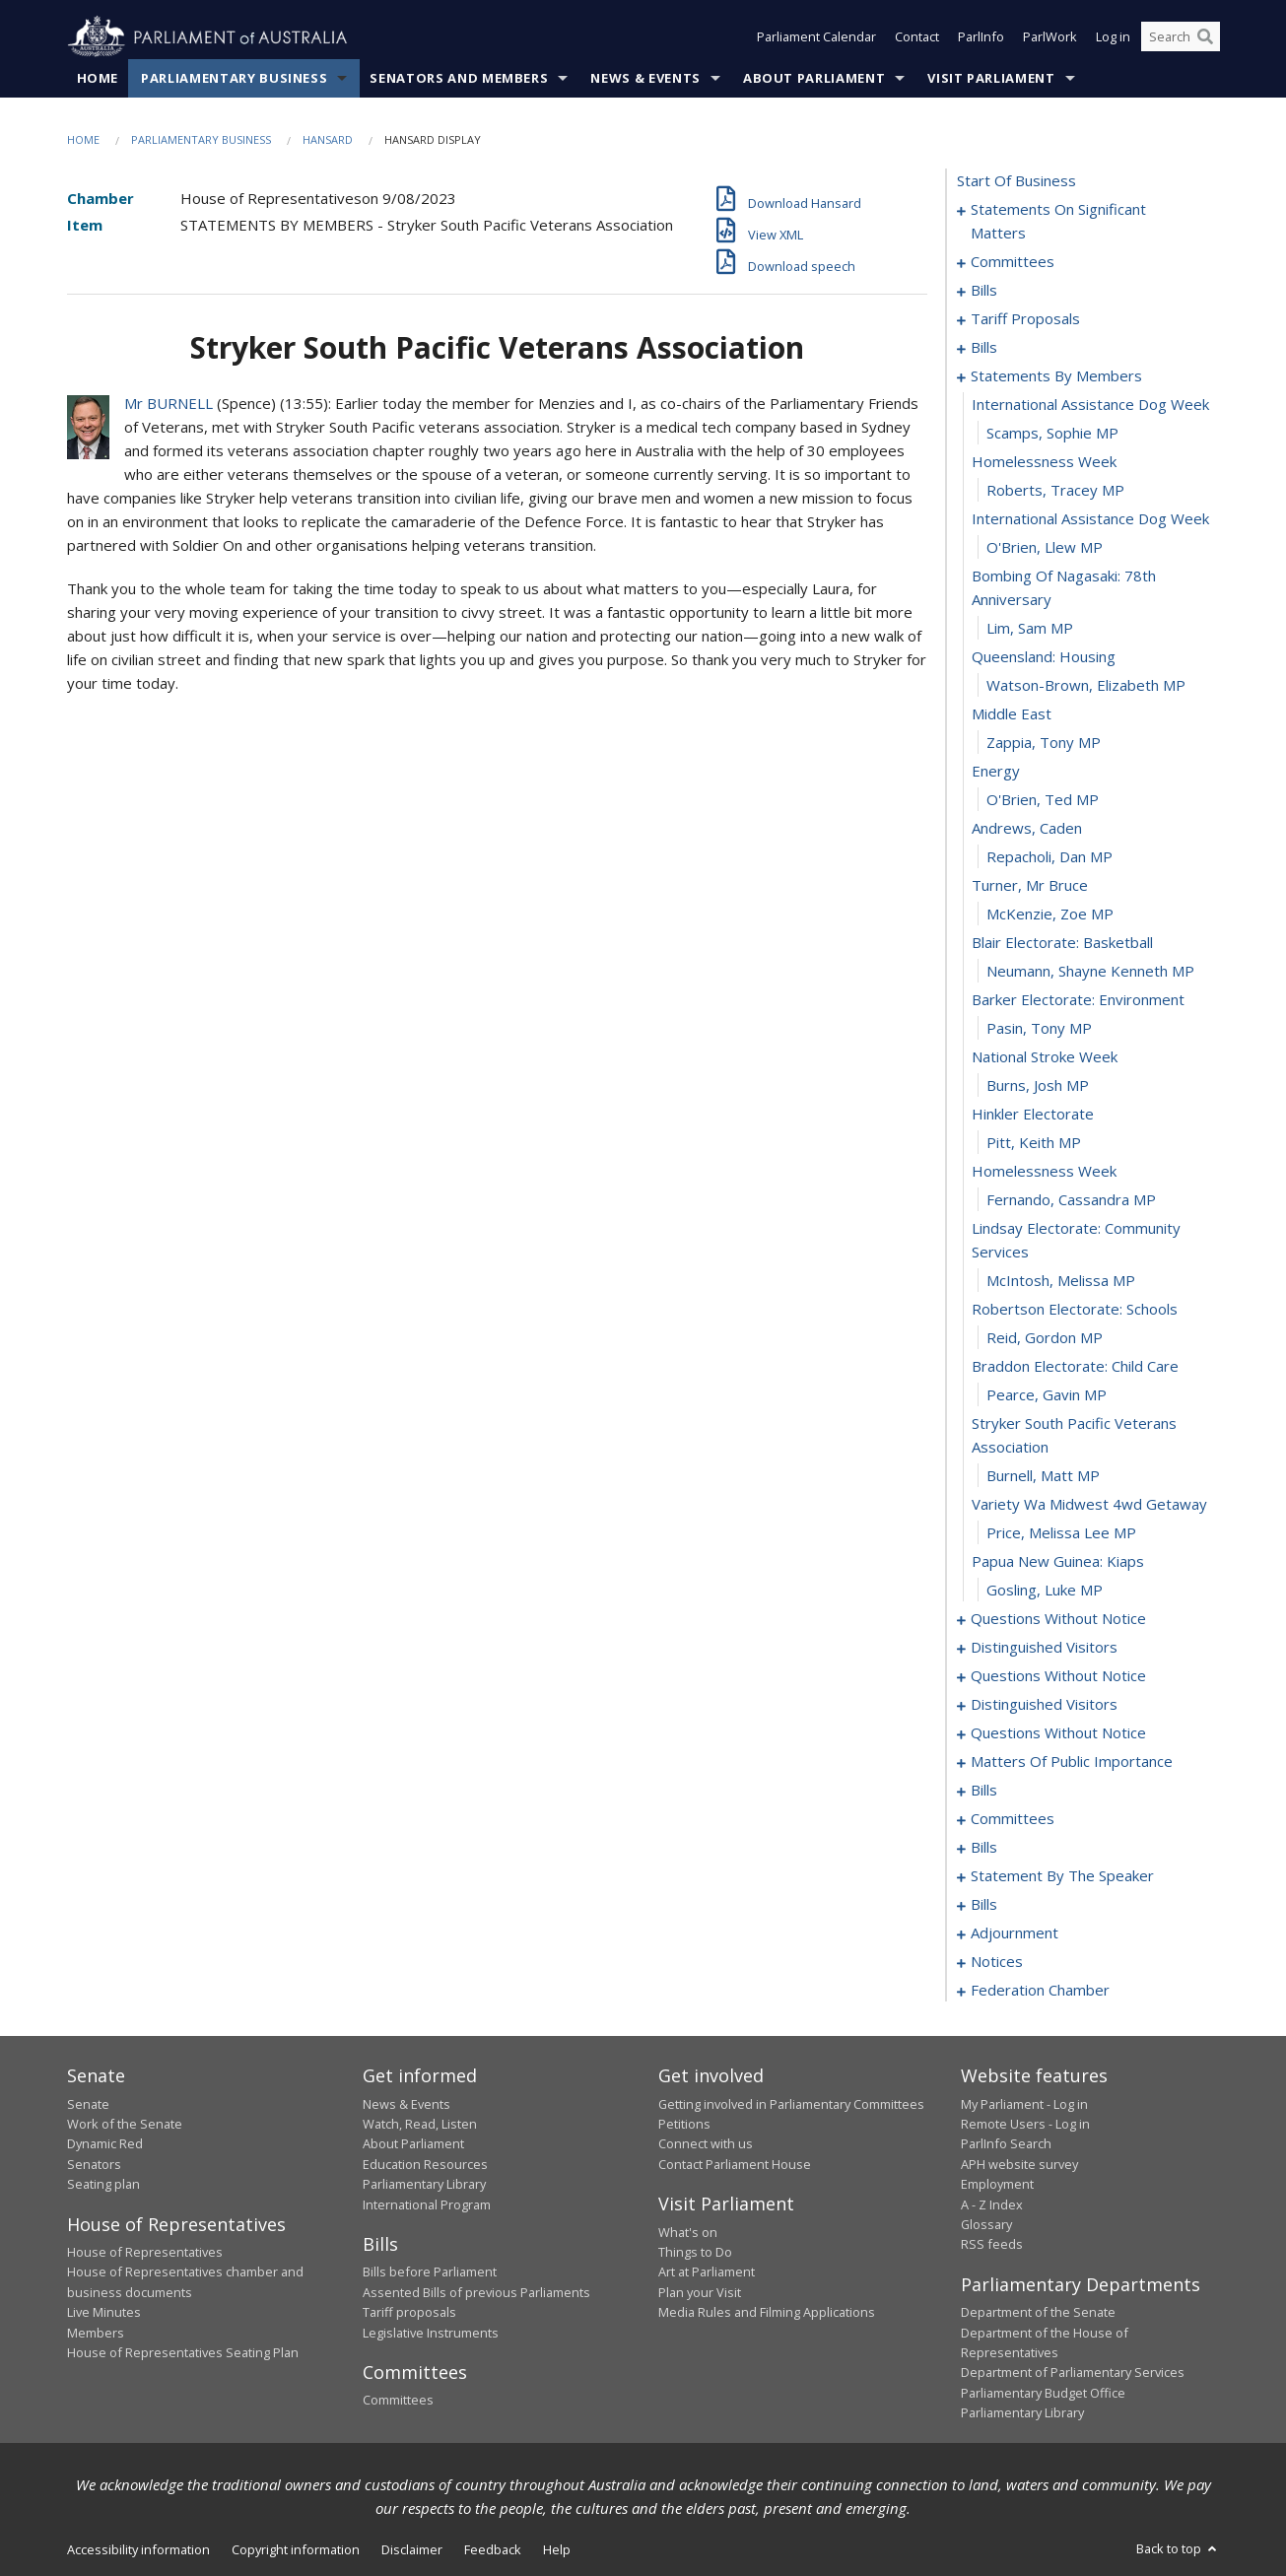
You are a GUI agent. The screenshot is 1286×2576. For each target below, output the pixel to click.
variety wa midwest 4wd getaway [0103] (1089, 1505)
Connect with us (705, 2144)
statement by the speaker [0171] (1062, 1876)
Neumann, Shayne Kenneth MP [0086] (1090, 972)
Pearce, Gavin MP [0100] (1046, 1395)
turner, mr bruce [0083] (1030, 886)
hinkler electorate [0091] (1033, 1114)
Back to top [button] (1178, 2548)
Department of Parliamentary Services (1072, 2373)
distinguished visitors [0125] (1044, 1705)
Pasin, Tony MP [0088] (1039, 1029)
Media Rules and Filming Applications (766, 2313)
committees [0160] (1012, 1819)
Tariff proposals (409, 2313)
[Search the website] (1180, 37)
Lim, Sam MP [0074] (1029, 629)
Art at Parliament (706, 2272)
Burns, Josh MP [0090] (1037, 1086)
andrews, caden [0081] (1027, 829)
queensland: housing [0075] (1044, 657)
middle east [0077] (1011, 714)
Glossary (986, 2224)
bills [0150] (984, 1790)
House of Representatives (145, 2252)
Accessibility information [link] (138, 2549)
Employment (997, 2185)
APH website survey (1019, 2164)
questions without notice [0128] (1058, 1733)
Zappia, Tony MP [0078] (1043, 743)
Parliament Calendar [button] (816, 37)
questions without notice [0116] (1058, 1676)
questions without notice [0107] (1058, 1619)
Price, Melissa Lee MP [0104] (1061, 1533)
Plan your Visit (699, 2292)
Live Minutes (104, 2313)
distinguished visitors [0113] (1044, 1648)
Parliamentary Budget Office (1043, 2393)
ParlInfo (981, 37)
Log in (1113, 37)
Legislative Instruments (431, 2332)
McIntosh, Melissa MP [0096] (1060, 1281)
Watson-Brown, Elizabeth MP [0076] (1085, 686)
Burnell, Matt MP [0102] (1043, 1476)
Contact (917, 37)
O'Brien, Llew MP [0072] (1044, 548)
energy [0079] (996, 771)
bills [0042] (984, 348)
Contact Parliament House (734, 2164)
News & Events (645, 78)
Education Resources (425, 2164)
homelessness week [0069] (1044, 462)
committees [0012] (1012, 262)
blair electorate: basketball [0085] (1062, 943)
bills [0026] (984, 291)
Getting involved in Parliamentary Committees (791, 2104)
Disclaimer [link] (411, 2549)
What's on (687, 2232)
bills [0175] (984, 1905)
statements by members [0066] (1056, 376)
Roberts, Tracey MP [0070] (1055, 491)
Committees (398, 2400)
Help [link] (557, 2549)
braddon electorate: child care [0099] (1075, 1367)
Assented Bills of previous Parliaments (476, 2292)
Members (95, 2332)
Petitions (684, 2124)
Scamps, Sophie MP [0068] (1052, 433)
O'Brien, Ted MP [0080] (1042, 800)
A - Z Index (992, 2204)
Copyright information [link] (296, 2549)
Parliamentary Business (234, 78)
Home (98, 78)
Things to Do (695, 2252)
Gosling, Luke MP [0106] (1044, 1590)
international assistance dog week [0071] (1090, 519)
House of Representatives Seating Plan (183, 2352)
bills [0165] (984, 1848)
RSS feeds (992, 2245)
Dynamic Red (105, 2144)
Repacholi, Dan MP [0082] (1049, 857)
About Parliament (814, 78)
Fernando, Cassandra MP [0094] (1071, 1200)
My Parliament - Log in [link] (1024, 2104)
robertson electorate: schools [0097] (1075, 1310)
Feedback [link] (492, 2549)
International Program (427, 2204)
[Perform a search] (1205, 37)
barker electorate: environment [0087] (1078, 1000)
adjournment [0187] (1014, 1933)
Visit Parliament (990, 78)
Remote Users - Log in (1025, 2124)
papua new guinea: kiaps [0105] (1058, 1562)
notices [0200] (997, 1962)
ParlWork (1050, 37)
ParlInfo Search (1006, 2144)
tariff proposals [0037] (1025, 319)
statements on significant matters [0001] (1058, 221)
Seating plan (103, 2185)
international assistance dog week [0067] (1090, 405)
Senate (88, 2104)
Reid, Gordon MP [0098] (1044, 1338)
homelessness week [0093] (1044, 1172)
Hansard (328, 139)
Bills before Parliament (430, 2272)
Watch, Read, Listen (420, 2124)
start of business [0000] (1016, 181)
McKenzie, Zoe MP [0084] (1050, 914)
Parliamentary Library (424, 2185)
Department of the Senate (1038, 2313)
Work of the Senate (124, 2124)
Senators (94, 2164)
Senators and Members (459, 78)
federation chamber (1040, 1990)
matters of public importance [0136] (1072, 1762)
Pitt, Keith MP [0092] (1033, 1143)
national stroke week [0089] (1044, 1057)
